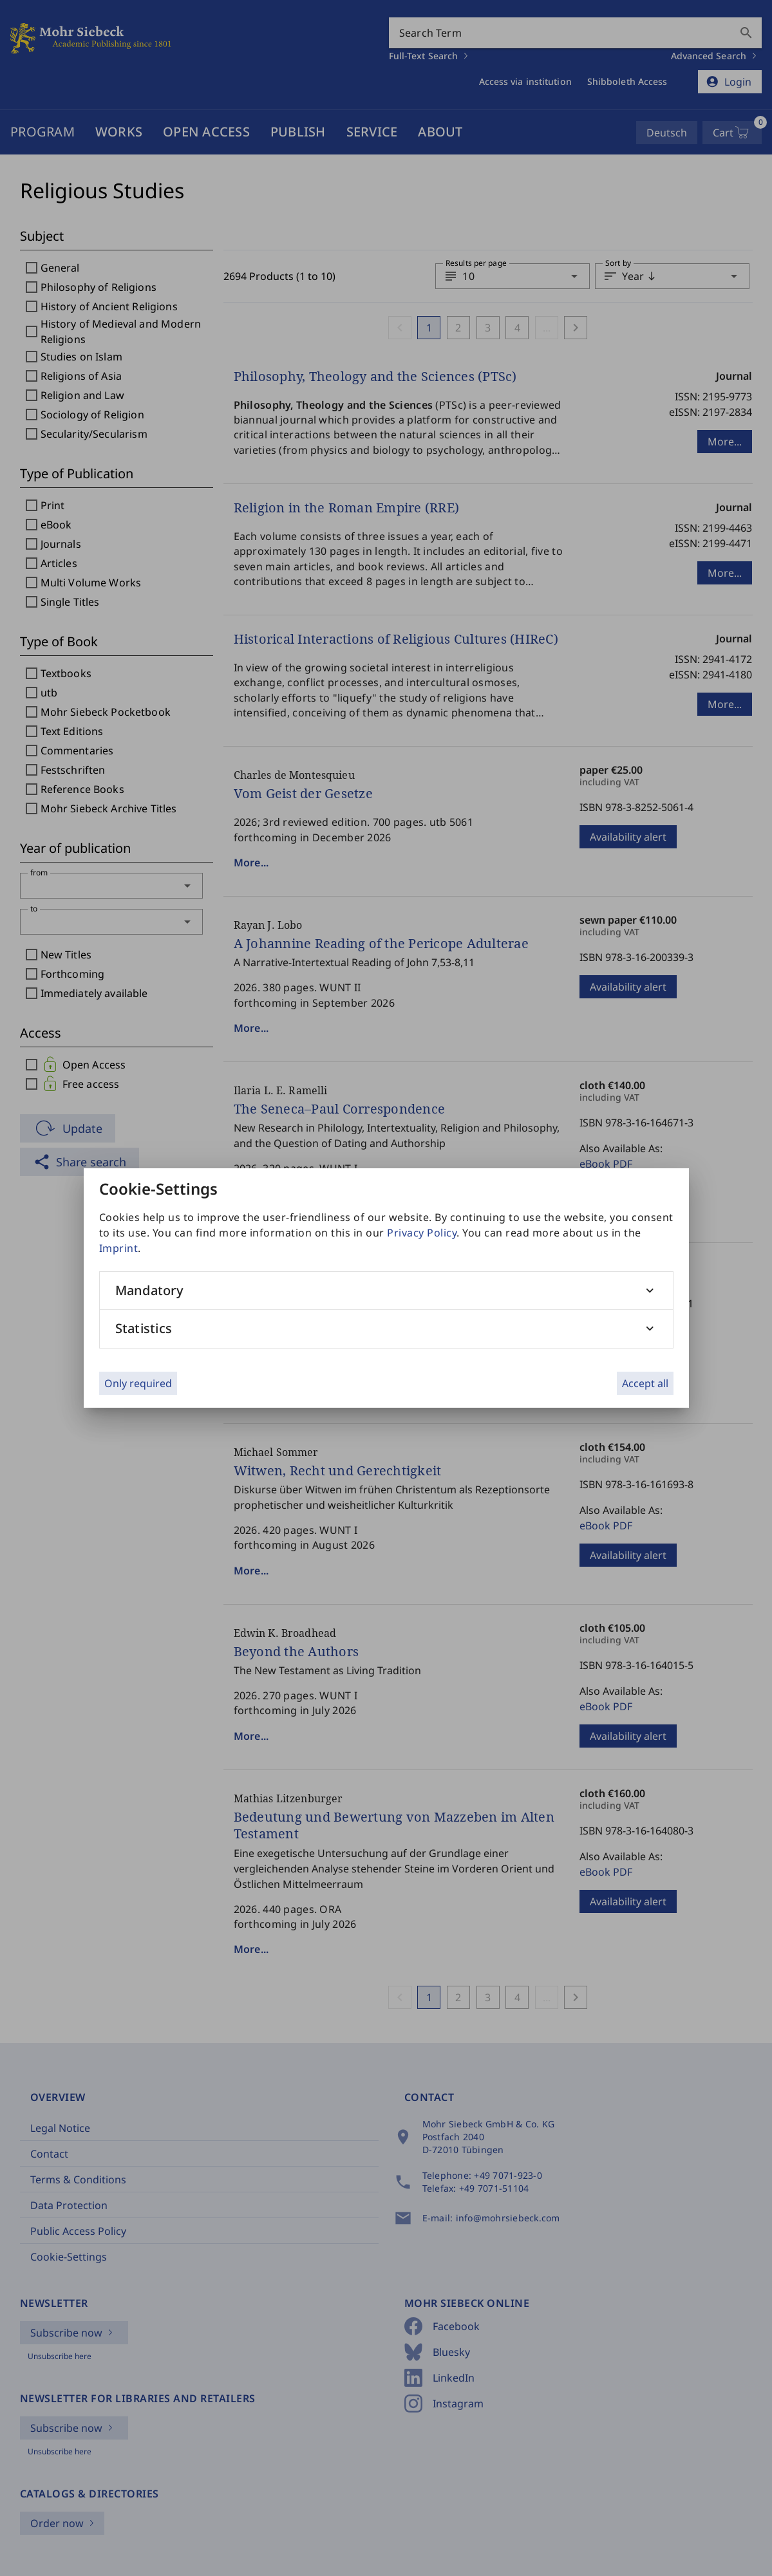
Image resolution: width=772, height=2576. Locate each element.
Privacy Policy (422, 1233)
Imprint (118, 1248)
